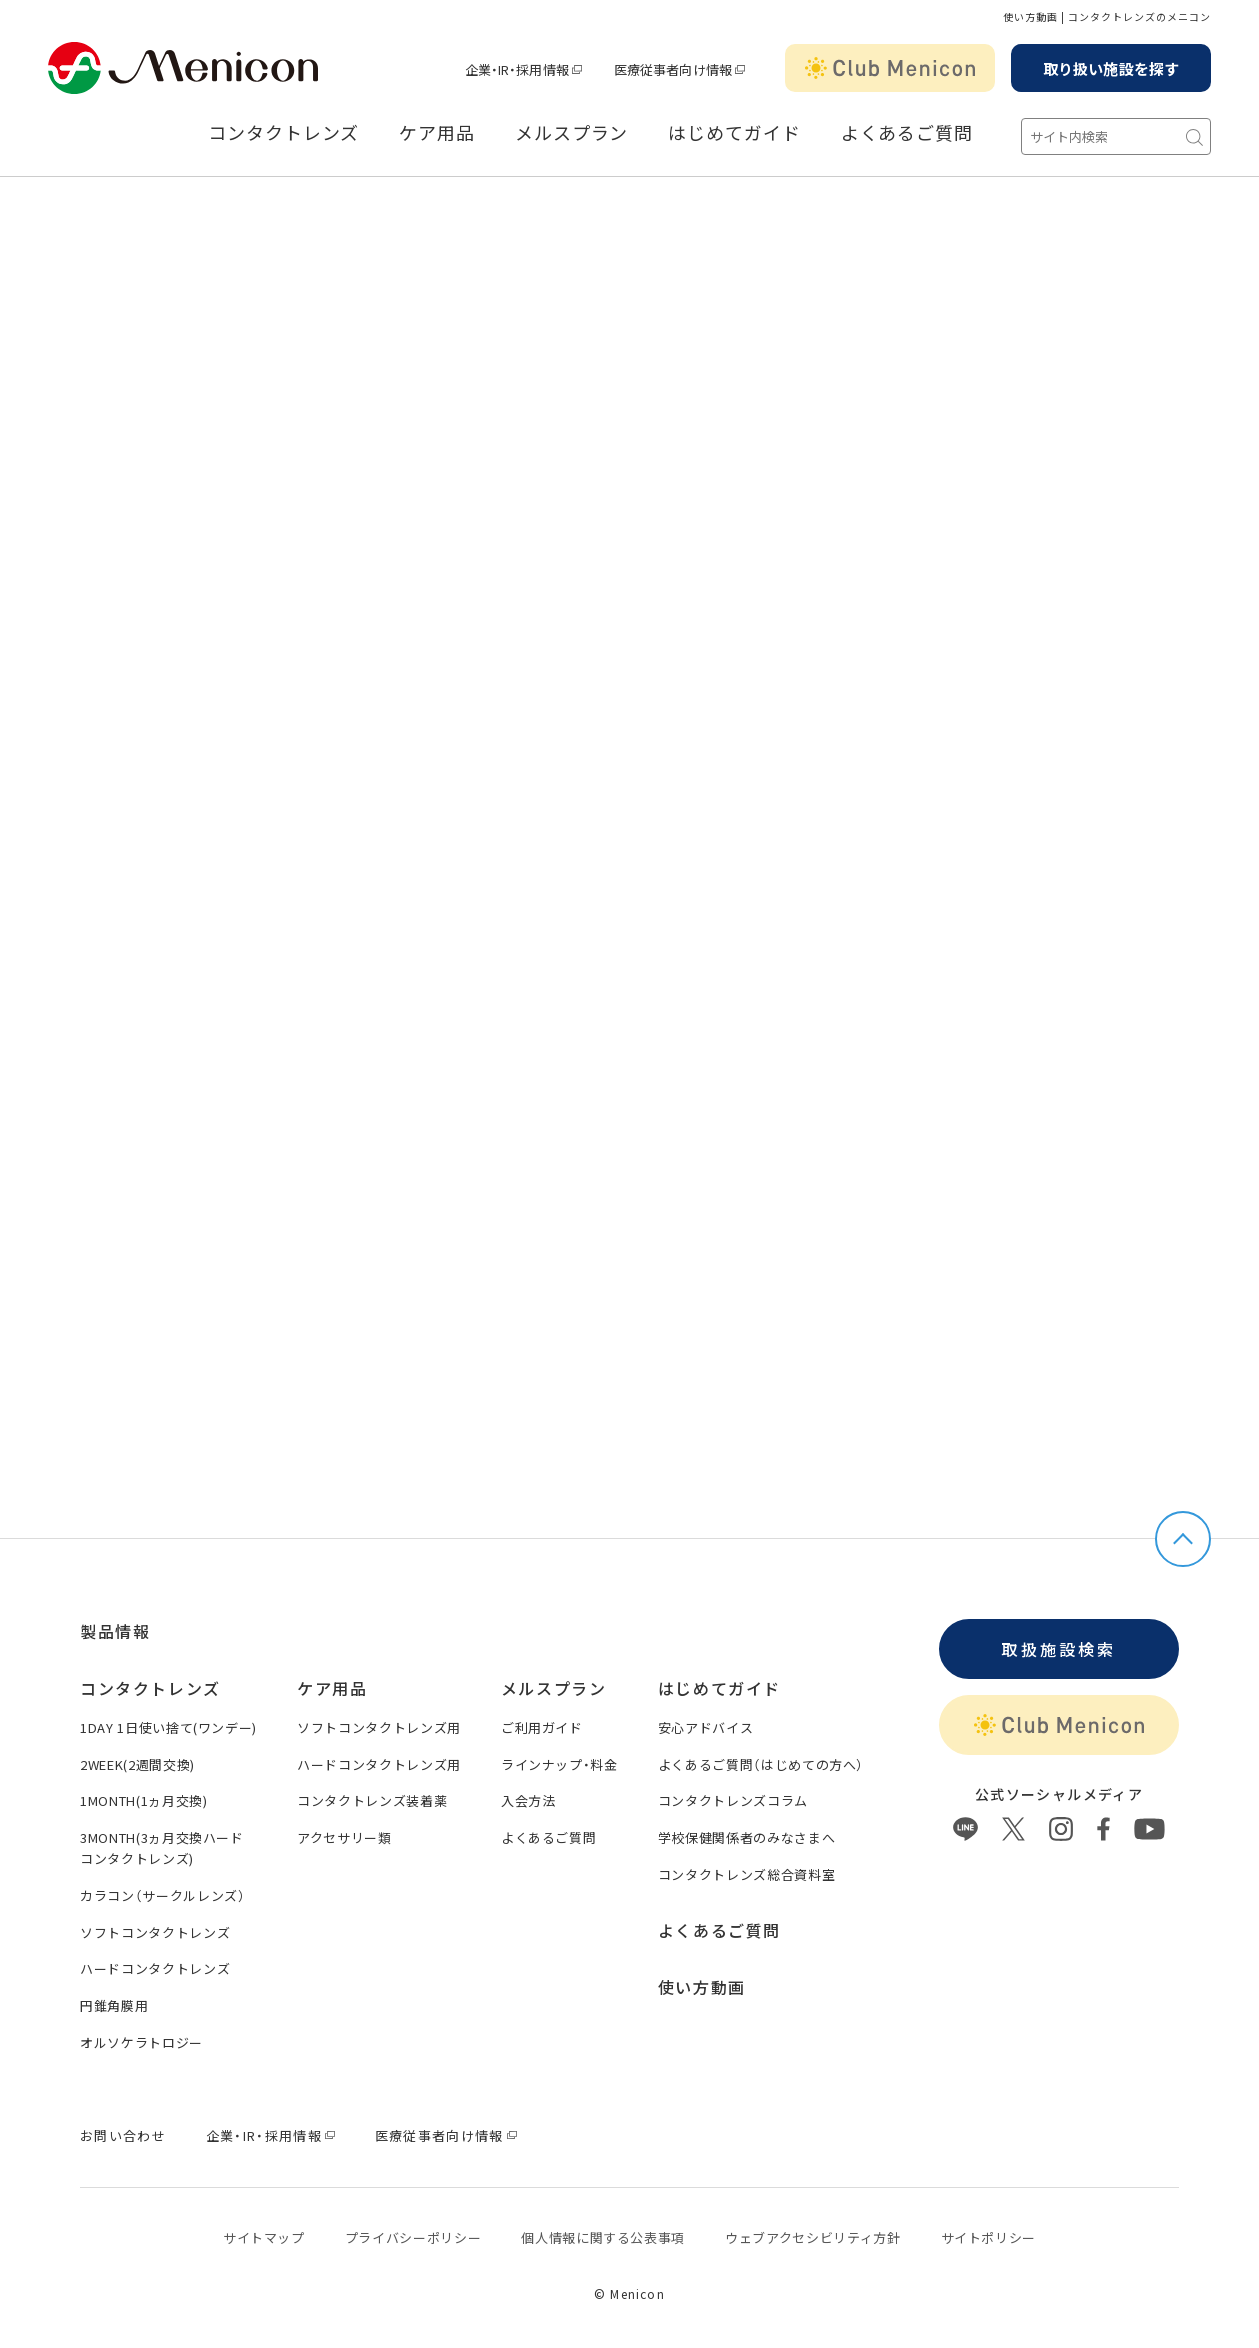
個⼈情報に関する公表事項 (603, 2237)
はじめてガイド (734, 133)
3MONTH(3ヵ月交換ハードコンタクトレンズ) (162, 1848)
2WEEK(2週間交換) (137, 1764)
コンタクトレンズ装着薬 (372, 1800)
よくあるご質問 (907, 133)
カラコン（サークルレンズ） (162, 1895)
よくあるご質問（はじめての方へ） (761, 1764)
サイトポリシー (989, 2237)
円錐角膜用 (114, 2005)
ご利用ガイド (542, 1727)
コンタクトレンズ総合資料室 (746, 1874)
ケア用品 (437, 133)
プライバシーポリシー (413, 2237)
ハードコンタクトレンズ (155, 1968)
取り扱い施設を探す (1111, 68)
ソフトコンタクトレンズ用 (379, 1727)
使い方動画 (702, 1987)
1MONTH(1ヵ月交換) (143, 1800)
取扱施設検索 (1058, 1649)
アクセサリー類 (344, 1837)
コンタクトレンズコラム (733, 1800)
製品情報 (115, 1631)
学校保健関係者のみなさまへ (746, 1837)
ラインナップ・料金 (559, 1764)
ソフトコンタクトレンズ (155, 1932)
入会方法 (528, 1800)
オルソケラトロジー (141, 2042)
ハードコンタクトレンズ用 (379, 1764)
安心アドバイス (706, 1727)
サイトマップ (264, 2237)
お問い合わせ (123, 2135)
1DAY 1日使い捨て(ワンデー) (168, 1727)
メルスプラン (571, 133)
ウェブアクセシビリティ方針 (812, 2237)
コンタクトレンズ (283, 133)
